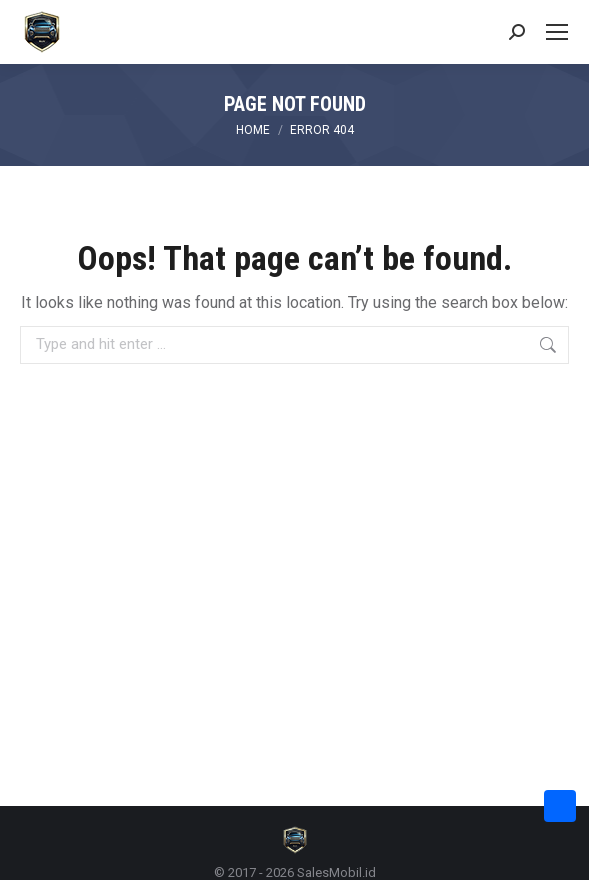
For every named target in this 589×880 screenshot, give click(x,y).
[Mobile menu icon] (557, 32)
